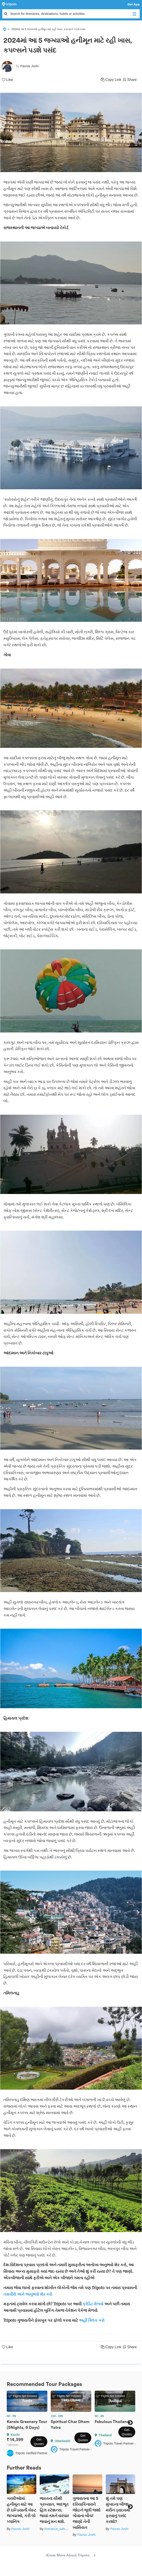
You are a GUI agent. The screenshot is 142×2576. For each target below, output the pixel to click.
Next (130, 2422)
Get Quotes (39, 2442)
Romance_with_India (59, 2529)
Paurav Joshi (20, 2529)
